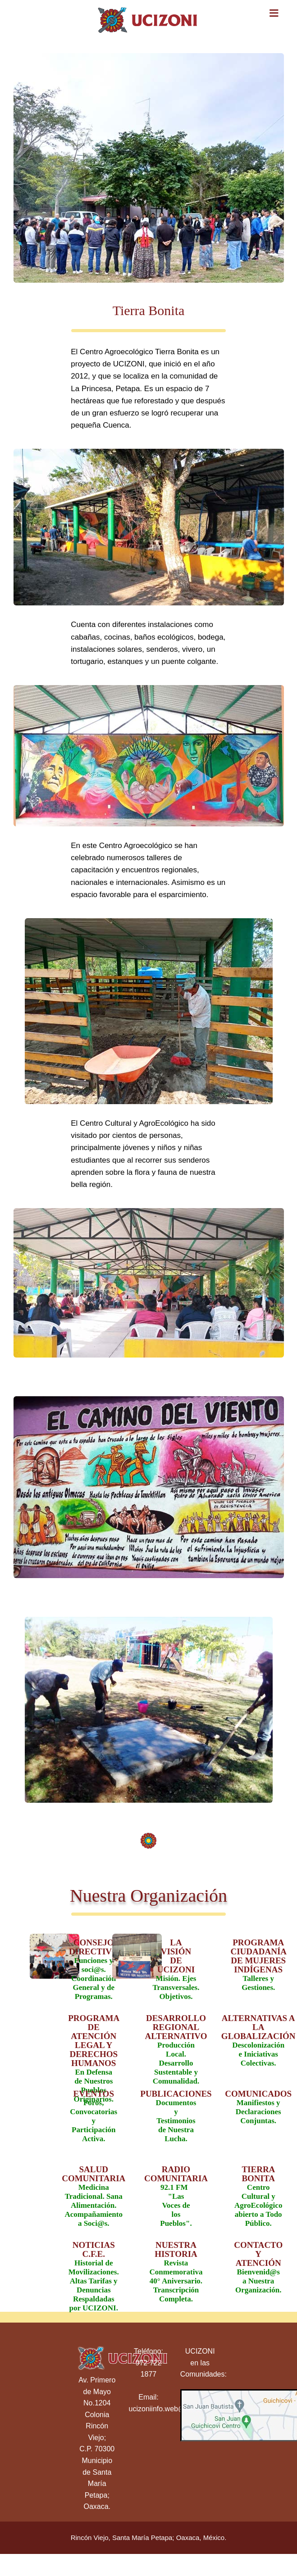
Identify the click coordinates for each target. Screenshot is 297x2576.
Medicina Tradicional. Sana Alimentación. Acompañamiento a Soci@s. (91, 2190)
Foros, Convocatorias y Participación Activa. (91, 2114)
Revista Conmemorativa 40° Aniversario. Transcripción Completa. (173, 2265)
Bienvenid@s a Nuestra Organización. (255, 2265)
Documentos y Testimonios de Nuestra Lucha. (173, 2114)
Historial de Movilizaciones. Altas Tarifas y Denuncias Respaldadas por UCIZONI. (91, 2265)
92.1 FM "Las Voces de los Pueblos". (173, 2190)
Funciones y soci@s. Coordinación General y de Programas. (91, 1963)
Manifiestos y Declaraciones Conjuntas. (255, 2107)
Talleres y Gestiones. (255, 1963)
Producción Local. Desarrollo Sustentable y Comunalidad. (173, 2038)
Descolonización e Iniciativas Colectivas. (255, 2038)
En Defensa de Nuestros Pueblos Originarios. (91, 2038)
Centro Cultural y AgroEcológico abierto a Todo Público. (255, 2190)
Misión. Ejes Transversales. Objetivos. (173, 1963)
